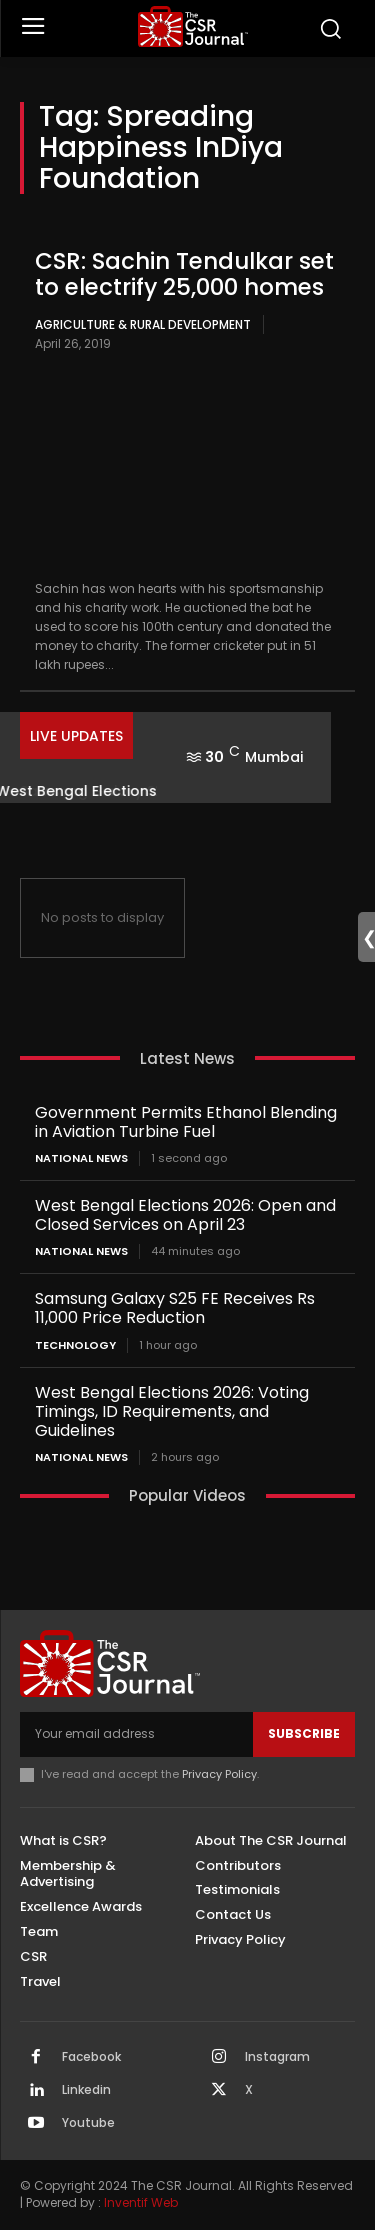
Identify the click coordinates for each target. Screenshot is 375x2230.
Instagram (277, 2057)
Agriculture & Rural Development (143, 324)
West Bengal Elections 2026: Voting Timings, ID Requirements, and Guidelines (172, 1411)
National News (81, 1158)
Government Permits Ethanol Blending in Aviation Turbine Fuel (186, 1122)
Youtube (88, 2123)
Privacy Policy (219, 1774)
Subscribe (304, 1733)
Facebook (91, 2057)
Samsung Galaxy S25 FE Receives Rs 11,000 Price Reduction (175, 1308)
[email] (136, 1734)
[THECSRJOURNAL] (192, 26)
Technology (75, 1345)
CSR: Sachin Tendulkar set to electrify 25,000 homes (184, 273)
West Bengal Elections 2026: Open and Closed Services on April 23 (185, 1215)
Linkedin (86, 2090)
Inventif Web (141, 2202)
